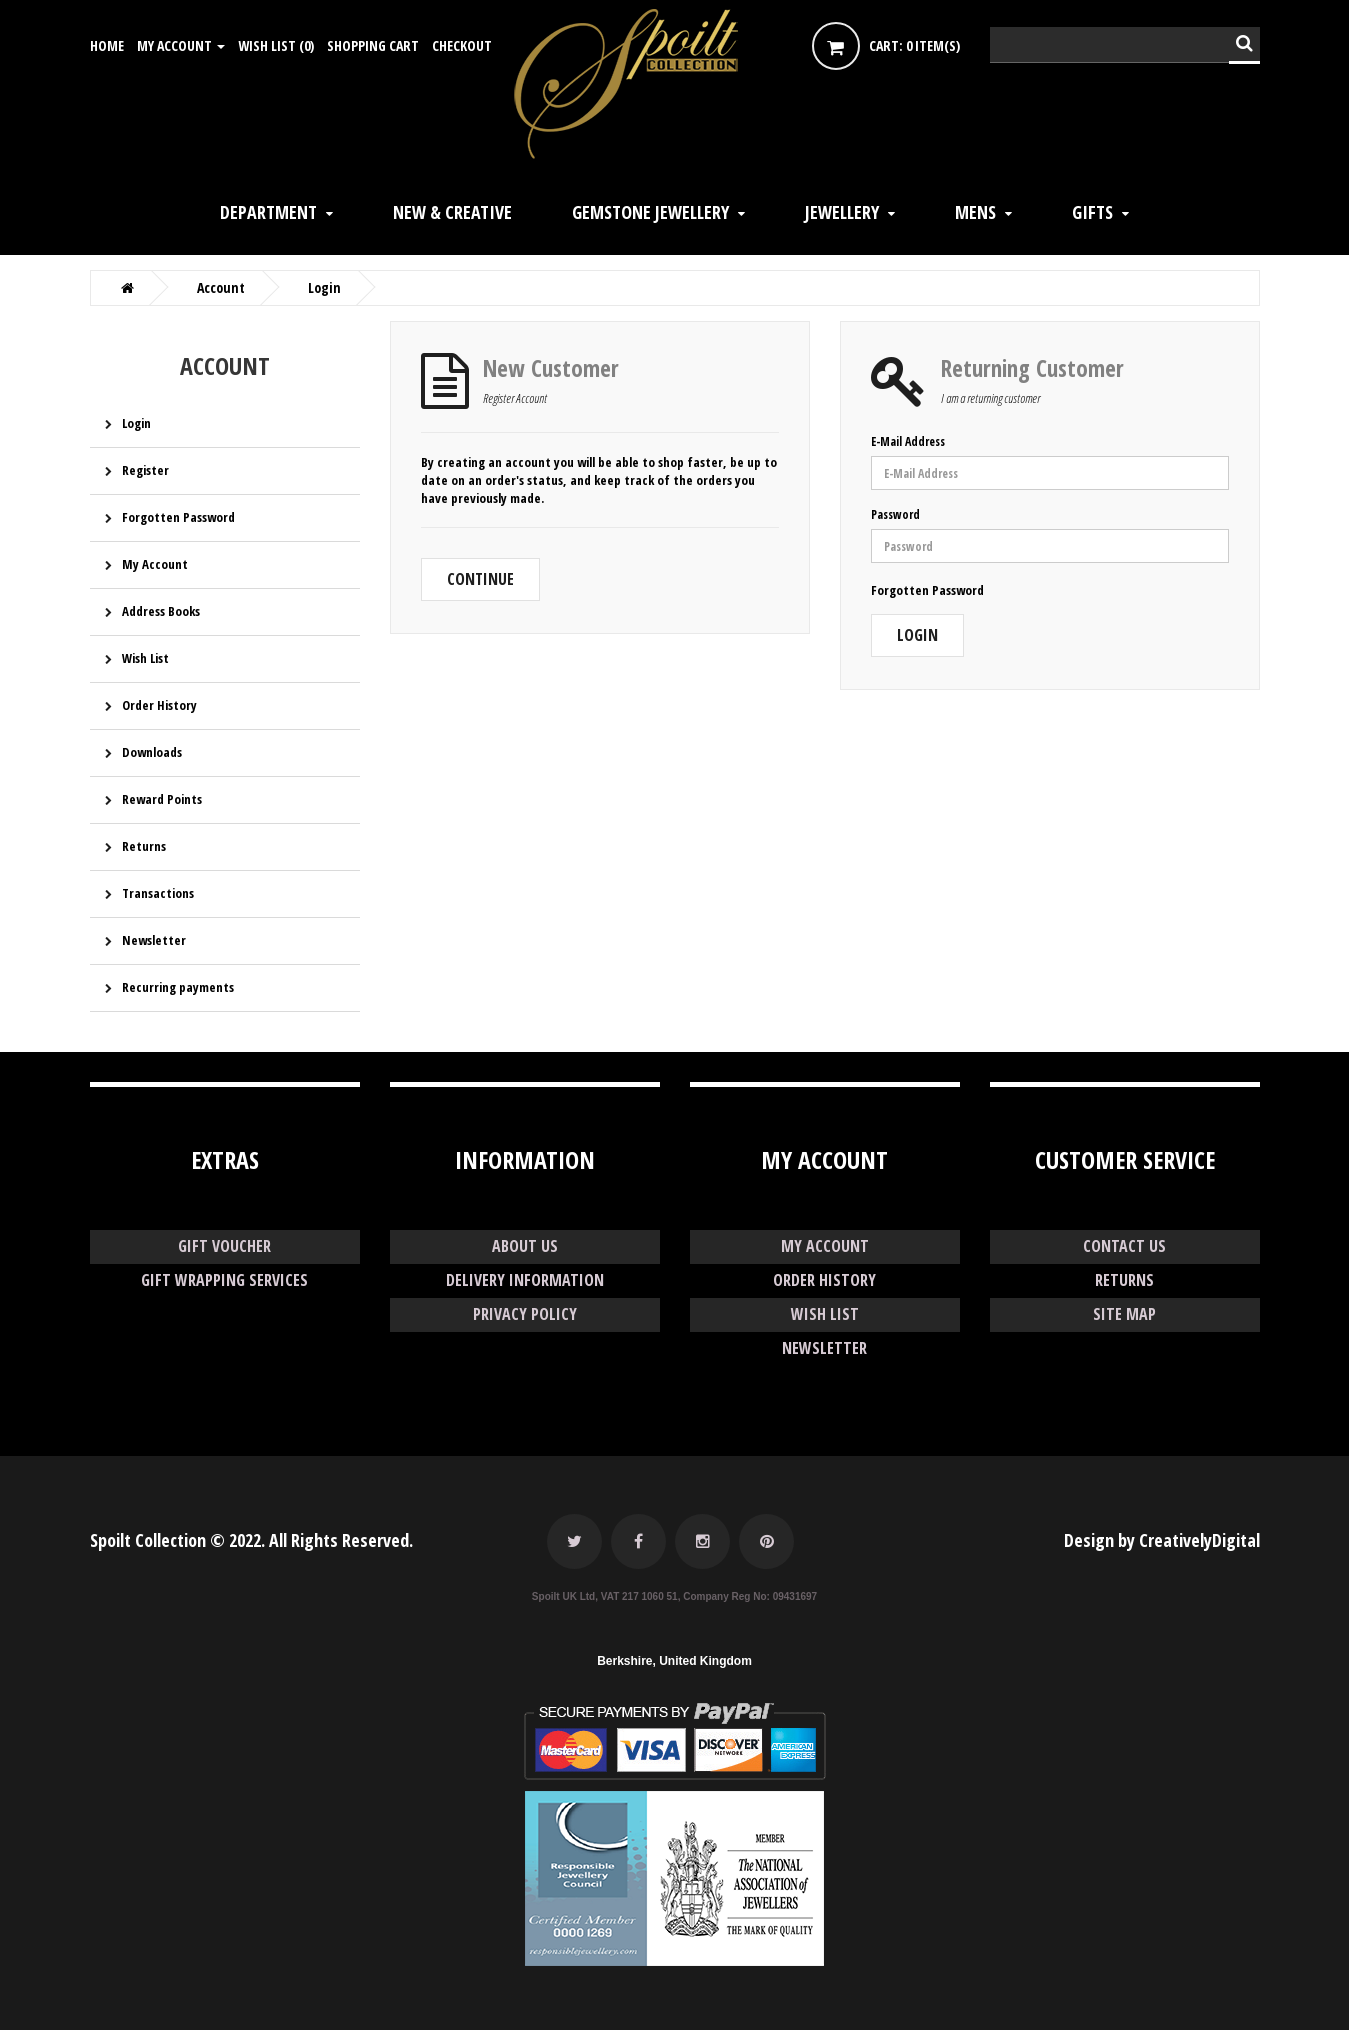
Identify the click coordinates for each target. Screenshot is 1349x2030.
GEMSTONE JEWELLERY (650, 212)
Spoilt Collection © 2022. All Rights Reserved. (251, 1540)
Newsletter (154, 940)
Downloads (152, 752)
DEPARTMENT (268, 212)
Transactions (158, 893)
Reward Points (162, 799)
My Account (155, 564)
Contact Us (1124, 1246)
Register (145, 470)
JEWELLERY (842, 212)
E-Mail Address (908, 441)
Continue (480, 579)
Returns (144, 846)
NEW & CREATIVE (452, 212)
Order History (159, 705)
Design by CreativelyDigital (1162, 1540)
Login (136, 423)
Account (221, 288)
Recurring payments (178, 987)
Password (895, 514)
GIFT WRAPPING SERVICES (225, 1280)
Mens (975, 212)
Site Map (1125, 1314)
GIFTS (1092, 212)
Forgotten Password (178, 517)
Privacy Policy (525, 1314)
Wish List (145, 658)
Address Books (161, 611)
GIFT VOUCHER (225, 1246)
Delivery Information (524, 1280)
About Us (524, 1246)
